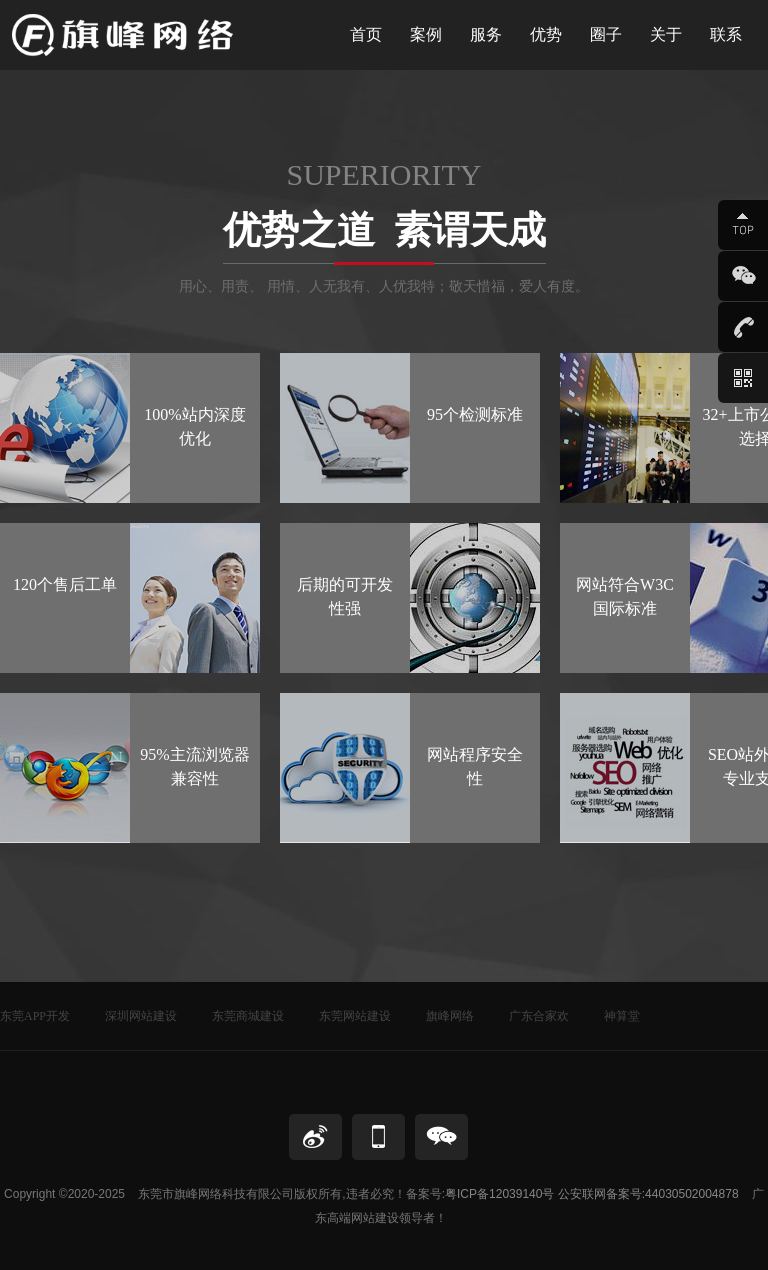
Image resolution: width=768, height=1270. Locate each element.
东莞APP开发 (35, 1016)
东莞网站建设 (355, 1016)
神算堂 (622, 1016)
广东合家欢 (539, 1016)
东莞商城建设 (248, 1016)
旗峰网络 (450, 1016)
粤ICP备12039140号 (499, 1194)
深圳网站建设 (141, 1016)
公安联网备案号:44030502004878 (648, 1194)
